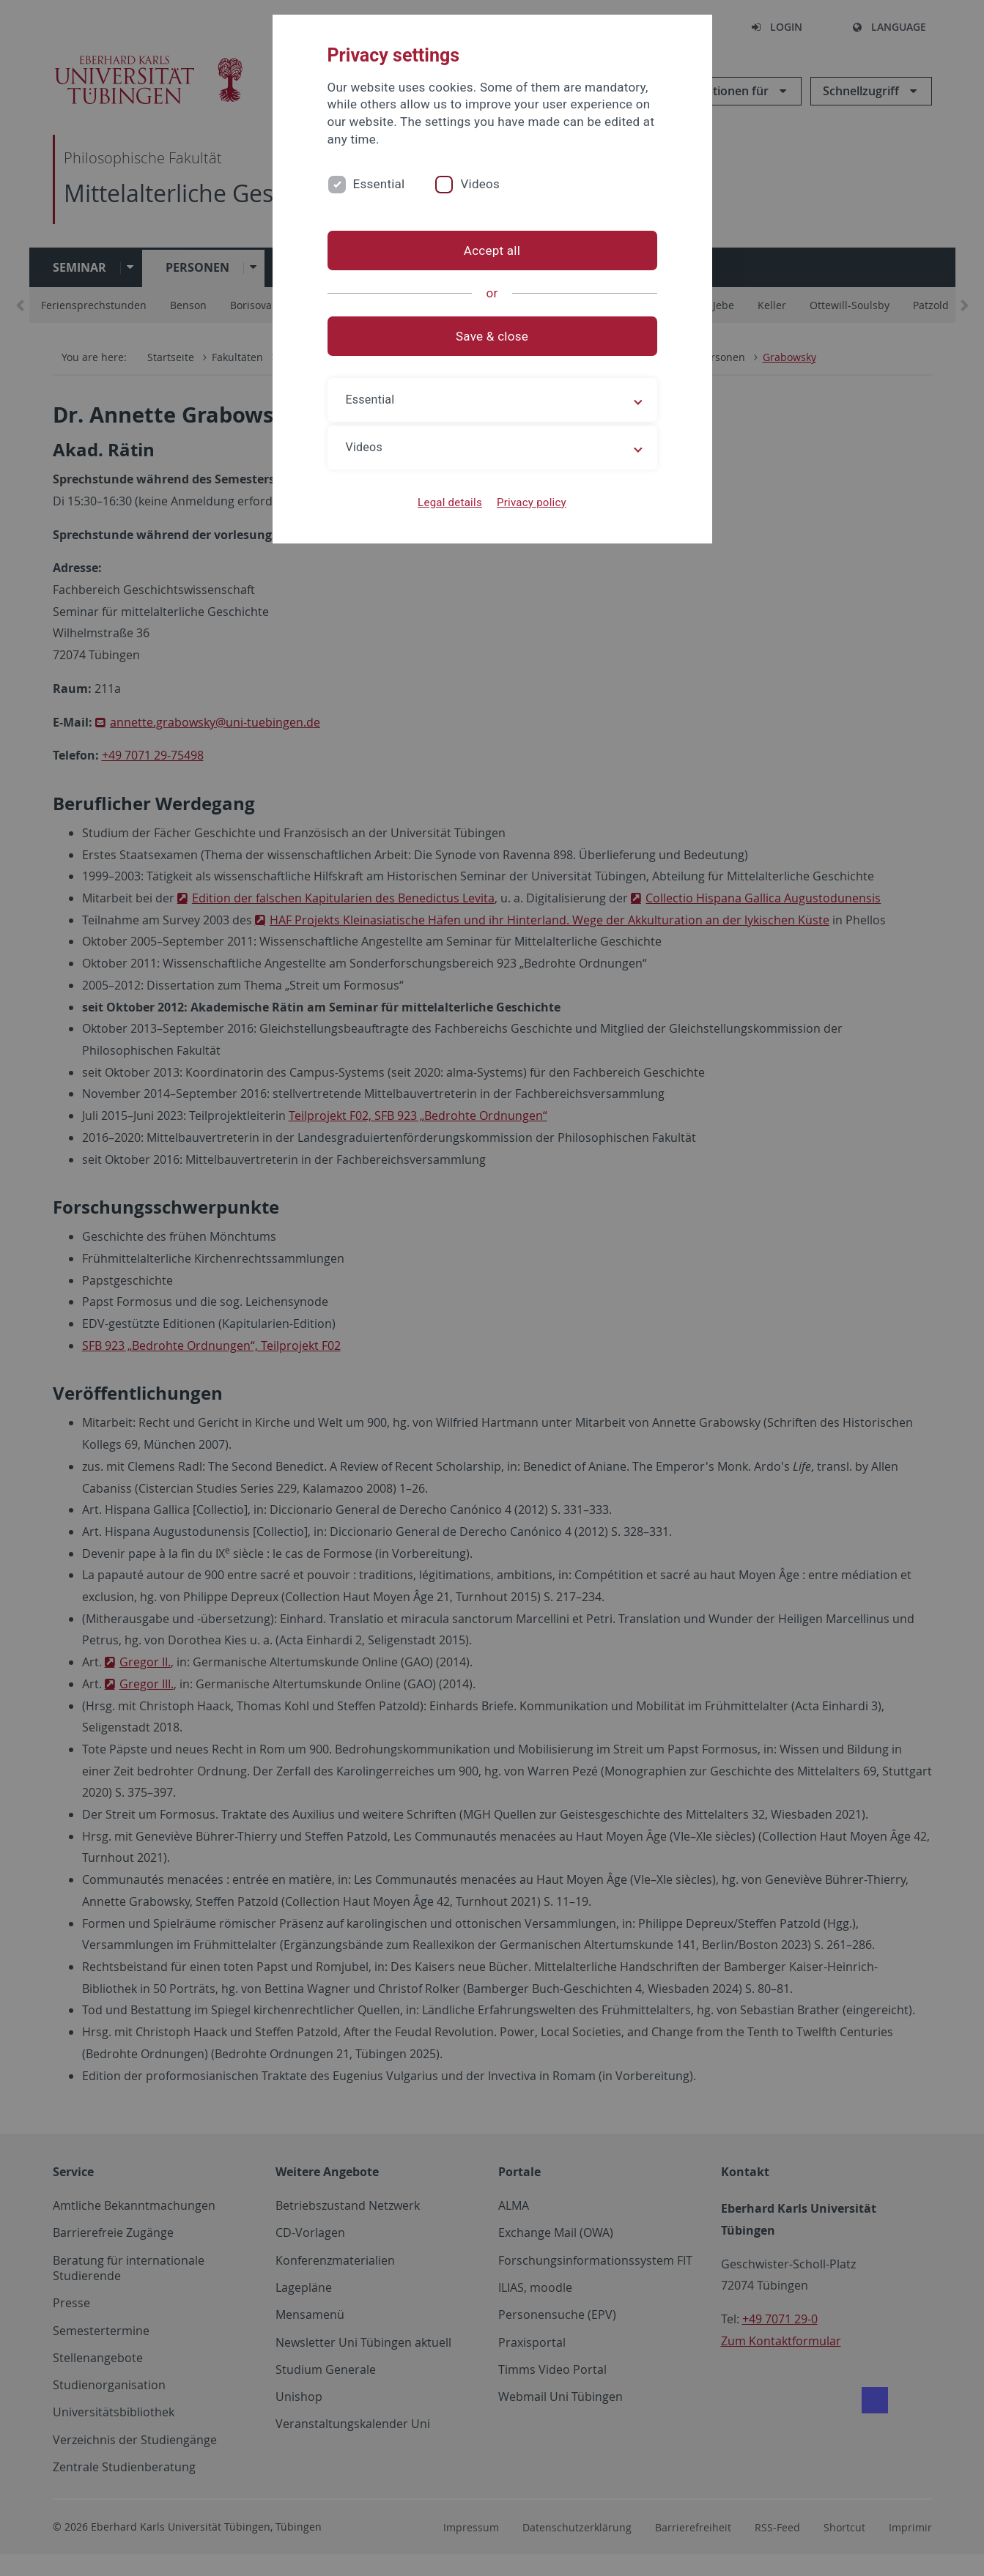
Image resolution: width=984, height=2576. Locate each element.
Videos (480, 184)
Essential (379, 184)
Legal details (450, 502)
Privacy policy (531, 502)
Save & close (492, 336)
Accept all (492, 250)
